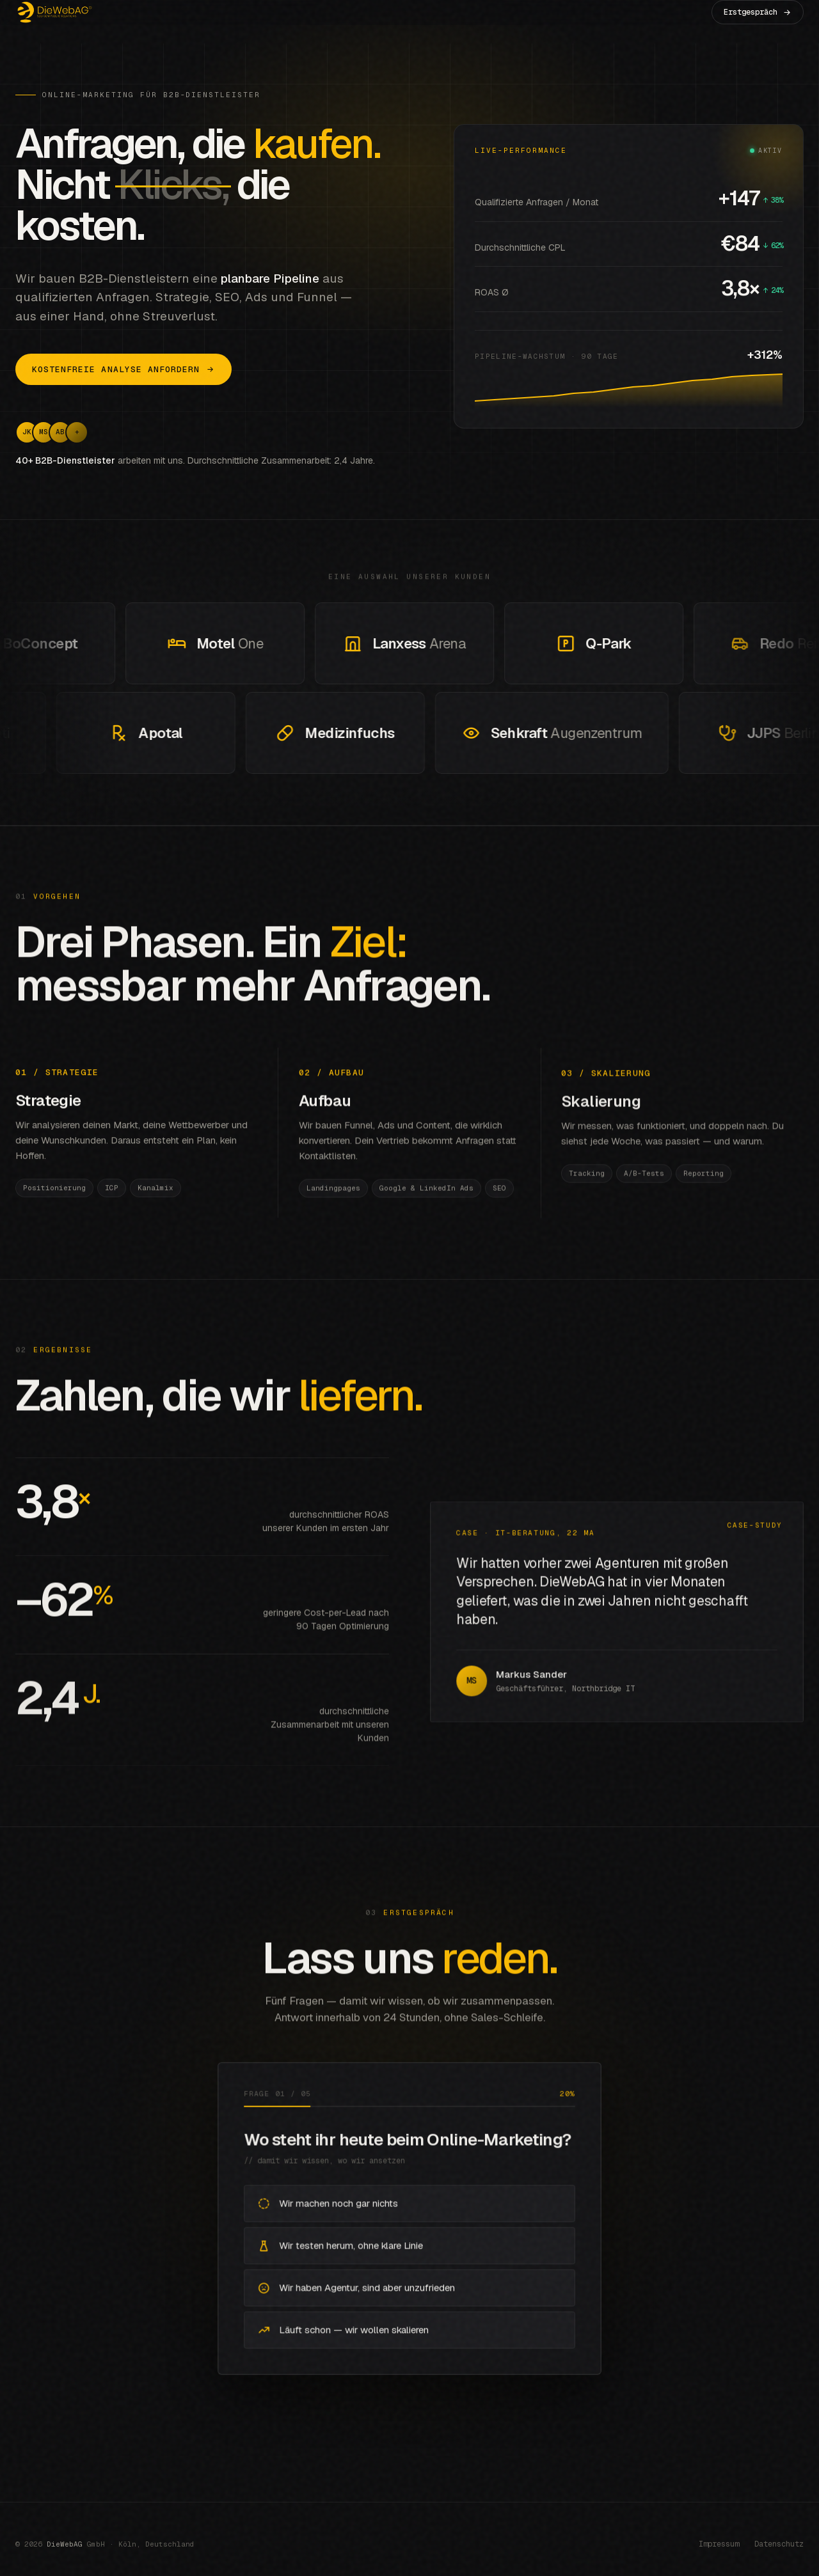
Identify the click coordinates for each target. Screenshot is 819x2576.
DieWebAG (65, 2544)
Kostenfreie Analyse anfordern (123, 369)
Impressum (719, 2544)
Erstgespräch (757, 12)
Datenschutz (779, 2544)
